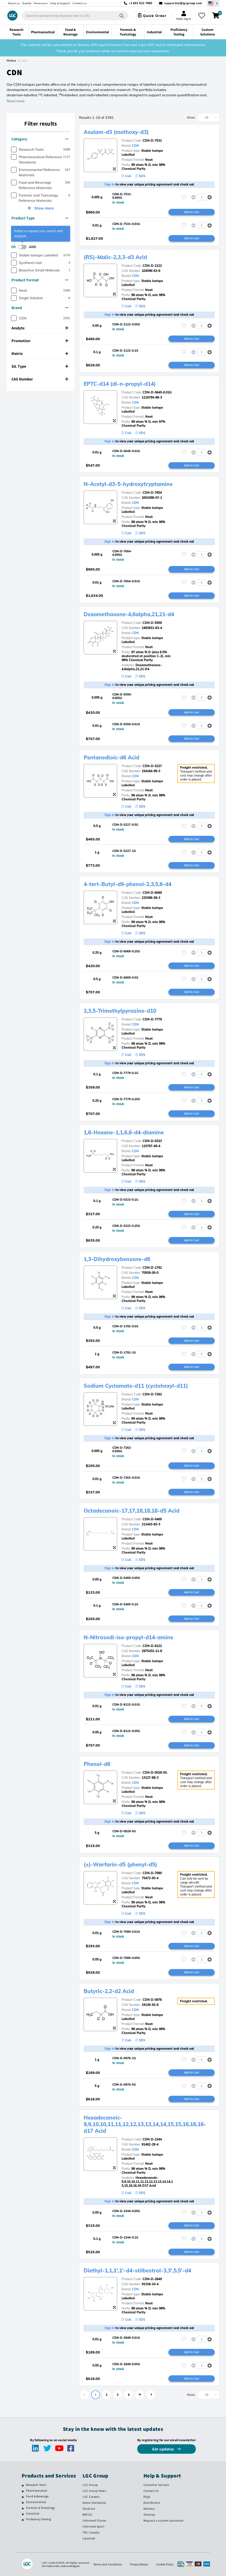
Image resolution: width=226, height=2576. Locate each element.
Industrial (32, 2513)
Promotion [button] (39, 340)
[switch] (23, 247)
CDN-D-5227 (152, 766)
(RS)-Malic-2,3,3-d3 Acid (115, 257)
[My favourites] (201, 15)
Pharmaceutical (36, 2491)
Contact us (79, 3)
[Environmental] (23, 2503)
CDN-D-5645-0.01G (157, 392)
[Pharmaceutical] (23, 2491)
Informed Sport (93, 2526)
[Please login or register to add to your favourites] (184, 197)
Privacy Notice (139, 2564)
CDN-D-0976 (152, 2000)
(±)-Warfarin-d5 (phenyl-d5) (120, 1864)
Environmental (36, 2502)
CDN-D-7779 (152, 1019)
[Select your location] (213, 3)
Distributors (151, 2503)
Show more (43, 208)
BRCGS (87, 2515)
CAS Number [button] (39, 379)
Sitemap (149, 2515)
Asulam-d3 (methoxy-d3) (116, 132)
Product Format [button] (39, 279)
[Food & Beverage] (23, 2497)
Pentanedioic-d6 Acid (111, 757)
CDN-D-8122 (152, 1646)
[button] (209, 197)
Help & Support (60, 3)
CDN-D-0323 (152, 1141)
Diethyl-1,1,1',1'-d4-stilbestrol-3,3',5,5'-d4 (137, 2270)
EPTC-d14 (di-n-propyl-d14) (120, 383)
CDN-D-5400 (152, 1519)
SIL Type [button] (39, 366)
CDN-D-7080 (152, 1873)
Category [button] (39, 138)
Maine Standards (94, 2503)
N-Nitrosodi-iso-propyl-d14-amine (128, 1637)
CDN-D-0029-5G (155, 1773)
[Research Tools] (23, 2485)
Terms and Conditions (107, 2564)
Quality (27, 3)
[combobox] (75, 15)
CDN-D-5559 (152, 623)
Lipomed (89, 2538)
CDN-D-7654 (152, 493)
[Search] (121, 15)
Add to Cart (191, 212)
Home (11, 61)
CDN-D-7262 (152, 1394)
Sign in (109, 184)
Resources (41, 3)
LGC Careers (91, 2497)
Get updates (163, 2449)
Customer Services (156, 2485)
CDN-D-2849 (152, 2279)
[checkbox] (14, 149)
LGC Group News (94, 2491)
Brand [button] (39, 307)
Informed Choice (94, 2520)
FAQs (146, 2497)
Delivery (149, 2509)
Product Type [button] (39, 218)
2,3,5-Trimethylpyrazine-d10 (120, 1010)
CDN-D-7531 (152, 141)
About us (14, 3)
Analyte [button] (39, 327)
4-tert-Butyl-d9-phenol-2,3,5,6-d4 (127, 884)
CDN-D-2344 (152, 2139)
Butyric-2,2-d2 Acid (109, 1991)
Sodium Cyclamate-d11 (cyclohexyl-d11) (136, 1385)
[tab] (40, 139)
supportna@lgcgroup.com (183, 3)
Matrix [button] (39, 353)
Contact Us (151, 2491)
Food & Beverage (37, 2496)
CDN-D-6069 (152, 893)
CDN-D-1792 (152, 1268)
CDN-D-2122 (152, 266)
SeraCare (89, 2509)
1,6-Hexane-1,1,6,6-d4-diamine (124, 1132)
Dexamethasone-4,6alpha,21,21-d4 (129, 614)
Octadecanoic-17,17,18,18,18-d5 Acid (131, 1510)
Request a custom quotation (163, 2520)
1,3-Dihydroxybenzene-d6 (117, 1259)
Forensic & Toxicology (40, 2508)
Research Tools (36, 2485)
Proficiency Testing (38, 2519)
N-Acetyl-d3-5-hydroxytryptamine (128, 484)
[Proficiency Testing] (23, 2520)
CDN (135, 146)
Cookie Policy (164, 2564)
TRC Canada (91, 2532)
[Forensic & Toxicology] (23, 2508)
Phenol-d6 (97, 1764)
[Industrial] (23, 2514)
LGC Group (90, 2485)
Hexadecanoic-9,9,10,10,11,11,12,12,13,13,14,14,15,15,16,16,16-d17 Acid (145, 2124)
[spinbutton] (201, 197)
